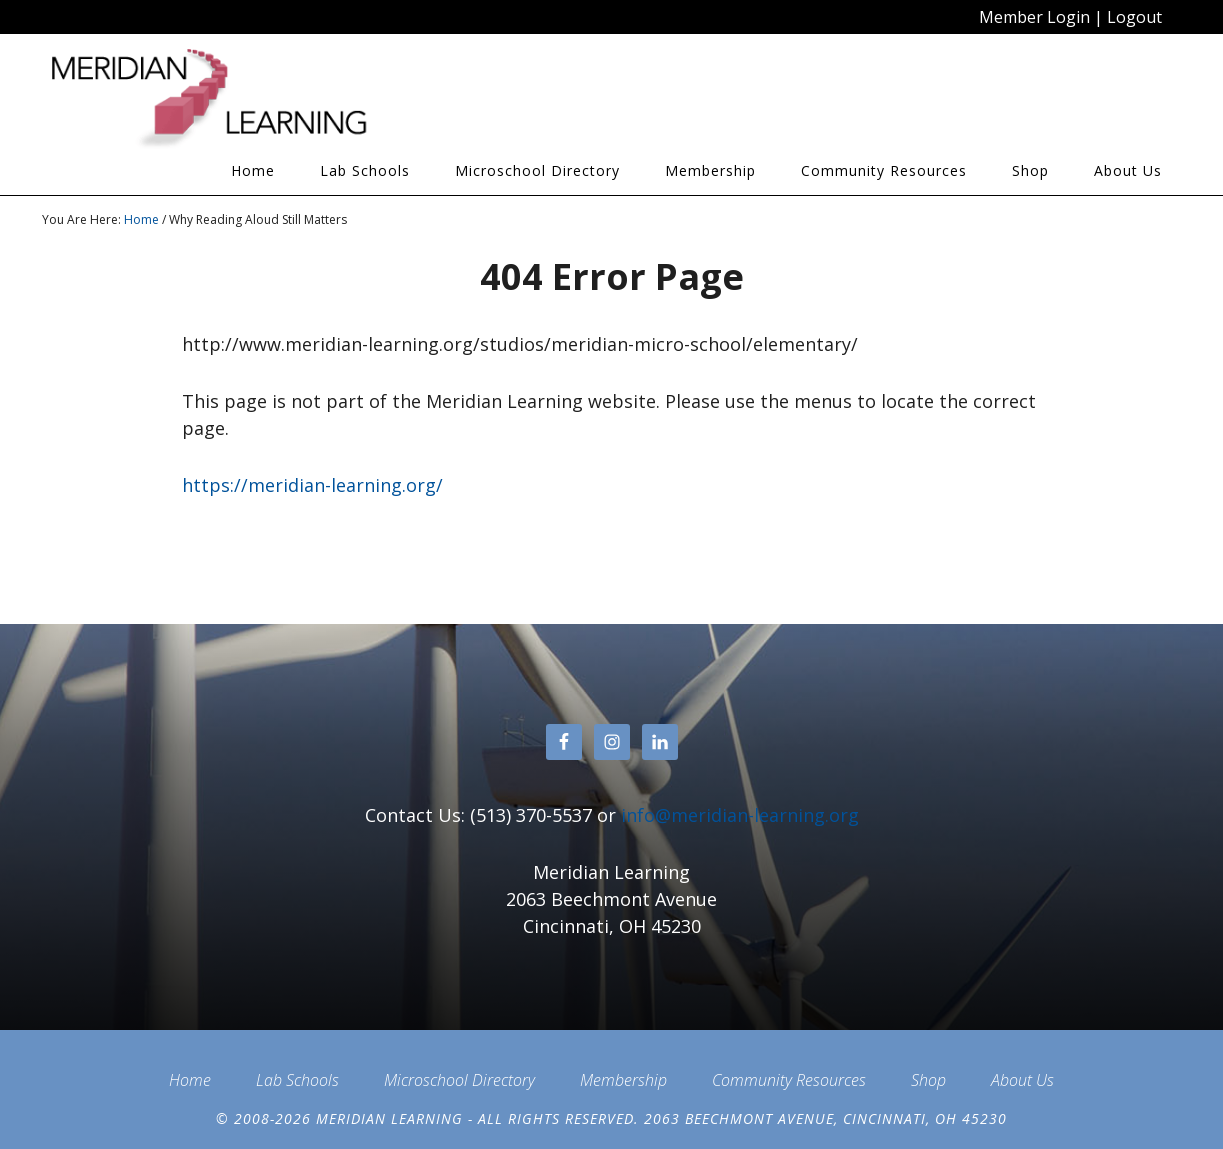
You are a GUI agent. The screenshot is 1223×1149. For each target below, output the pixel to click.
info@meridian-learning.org (740, 815)
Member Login (1034, 17)
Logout (1134, 17)
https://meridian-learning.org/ (312, 485)
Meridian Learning (222, 99)
